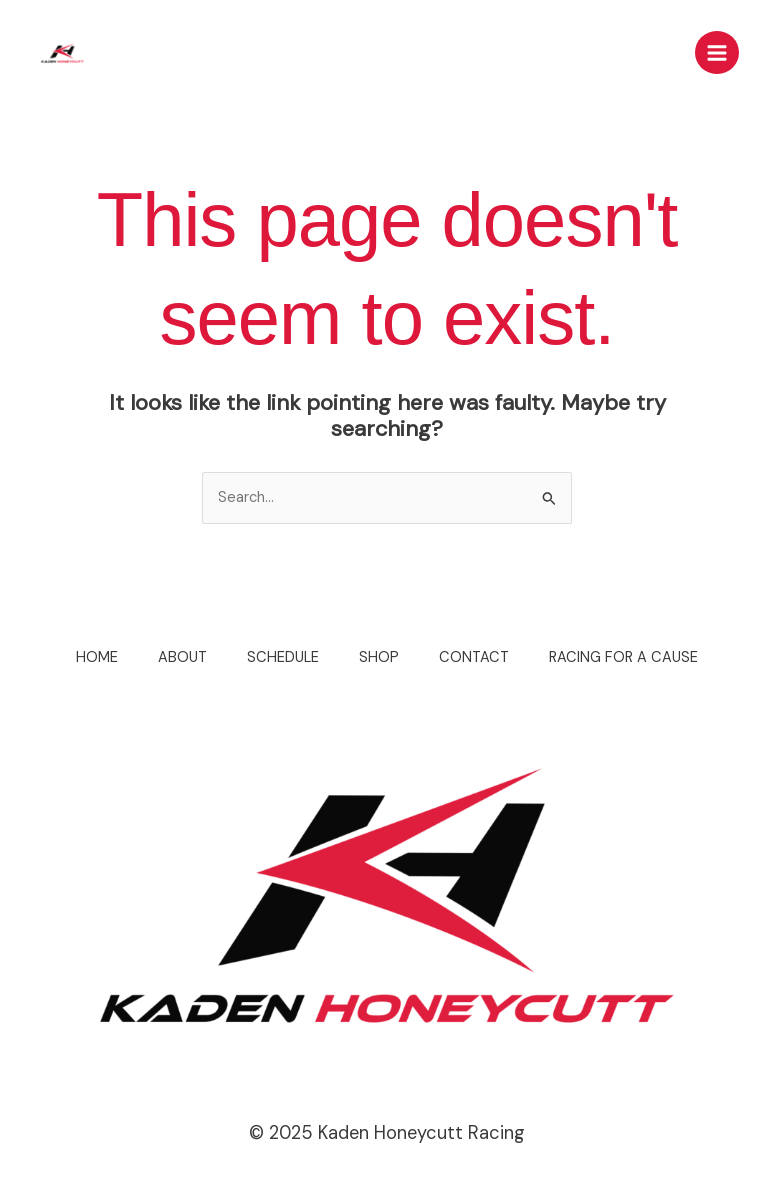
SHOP (379, 657)
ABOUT (182, 657)
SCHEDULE (283, 657)
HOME (97, 657)
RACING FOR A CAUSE (623, 657)
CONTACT (474, 657)
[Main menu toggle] (717, 53)
